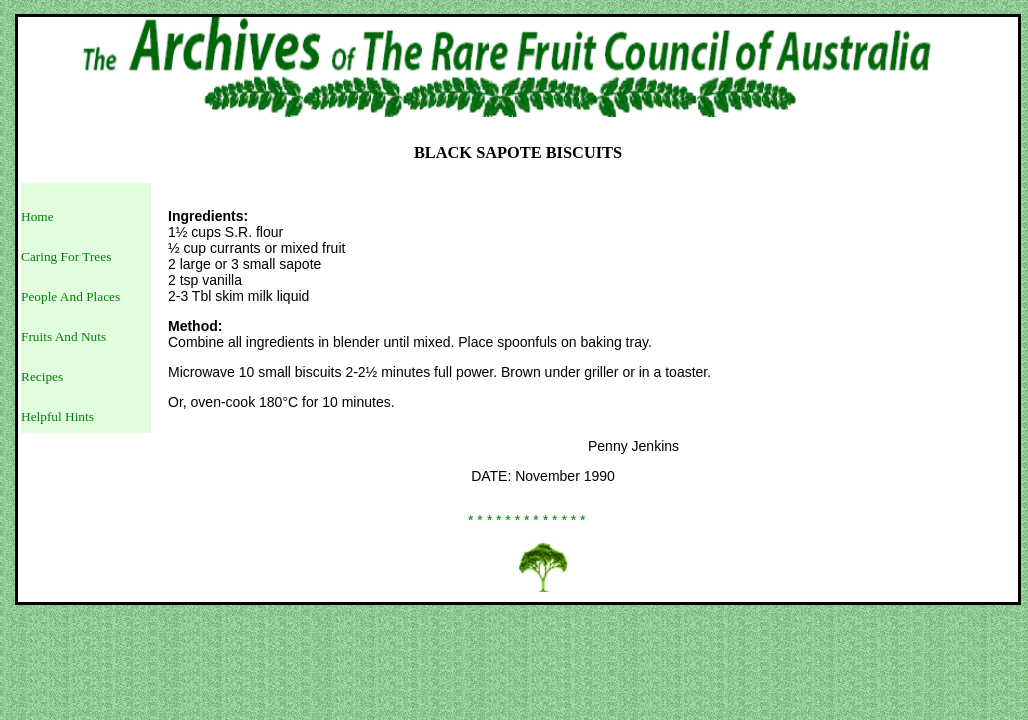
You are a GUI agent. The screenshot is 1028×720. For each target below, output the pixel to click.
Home (37, 216)
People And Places (70, 296)
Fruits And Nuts (63, 336)
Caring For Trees (66, 256)
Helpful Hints (57, 416)
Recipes (42, 376)
